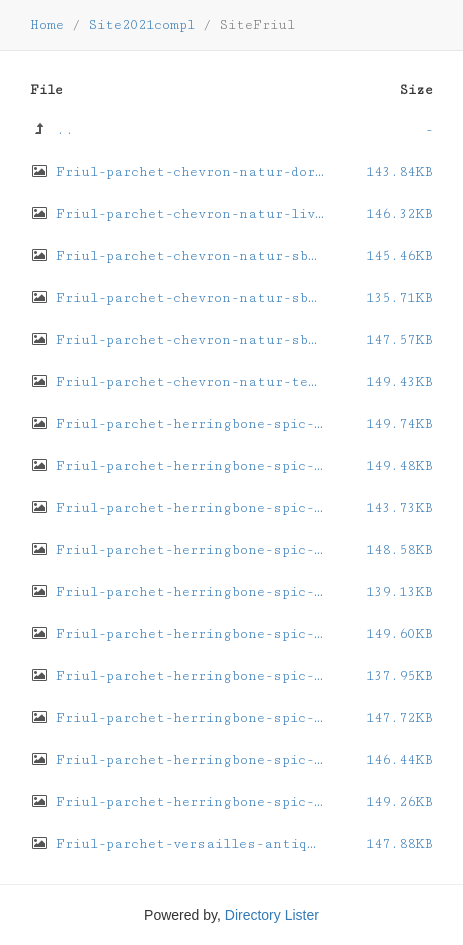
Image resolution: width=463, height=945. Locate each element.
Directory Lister (272, 915)
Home (47, 25)
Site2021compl (141, 25)
